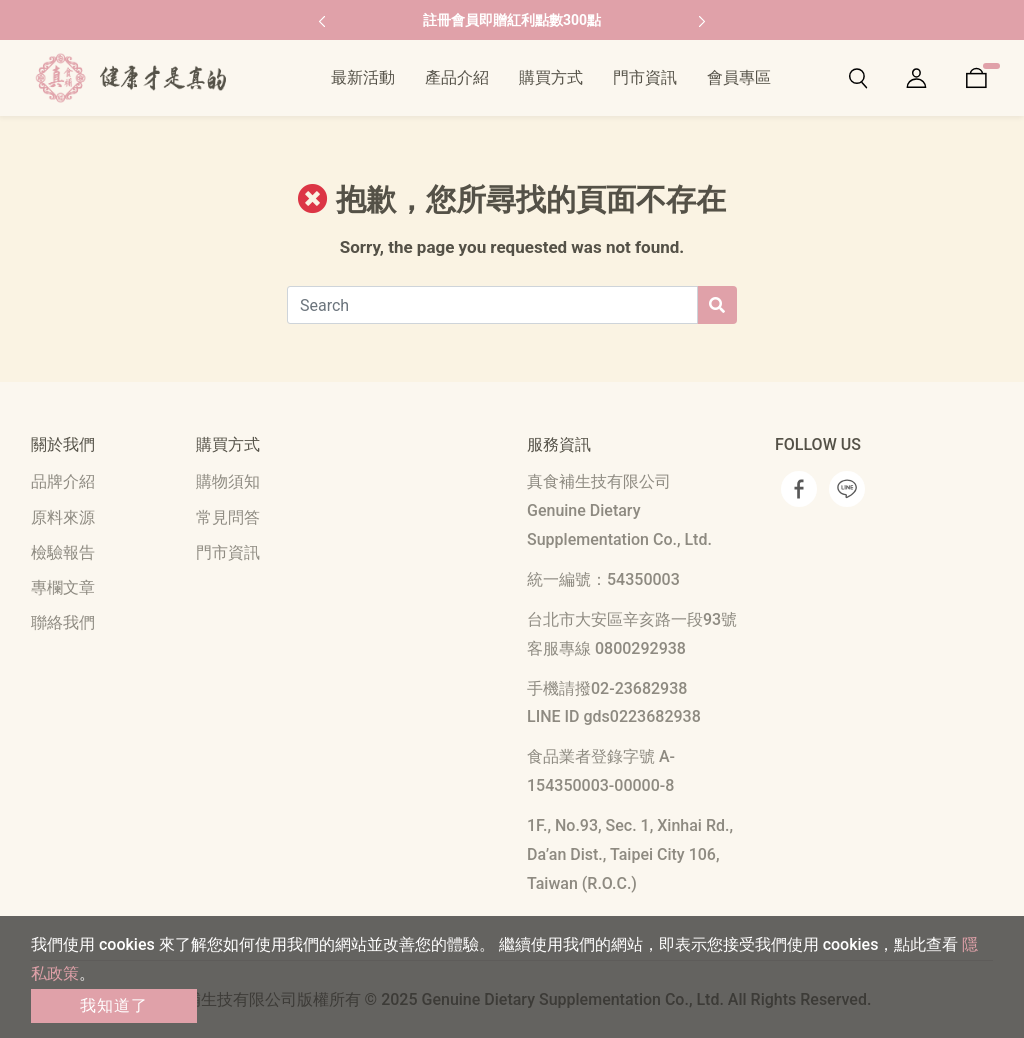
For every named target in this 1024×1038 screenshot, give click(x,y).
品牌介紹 (63, 481)
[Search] (492, 305)
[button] (322, 20)
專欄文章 (63, 587)
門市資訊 (228, 552)
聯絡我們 (63, 622)
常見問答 (228, 517)
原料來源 (63, 517)
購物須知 (228, 481)
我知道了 (114, 1005)
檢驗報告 (63, 552)
